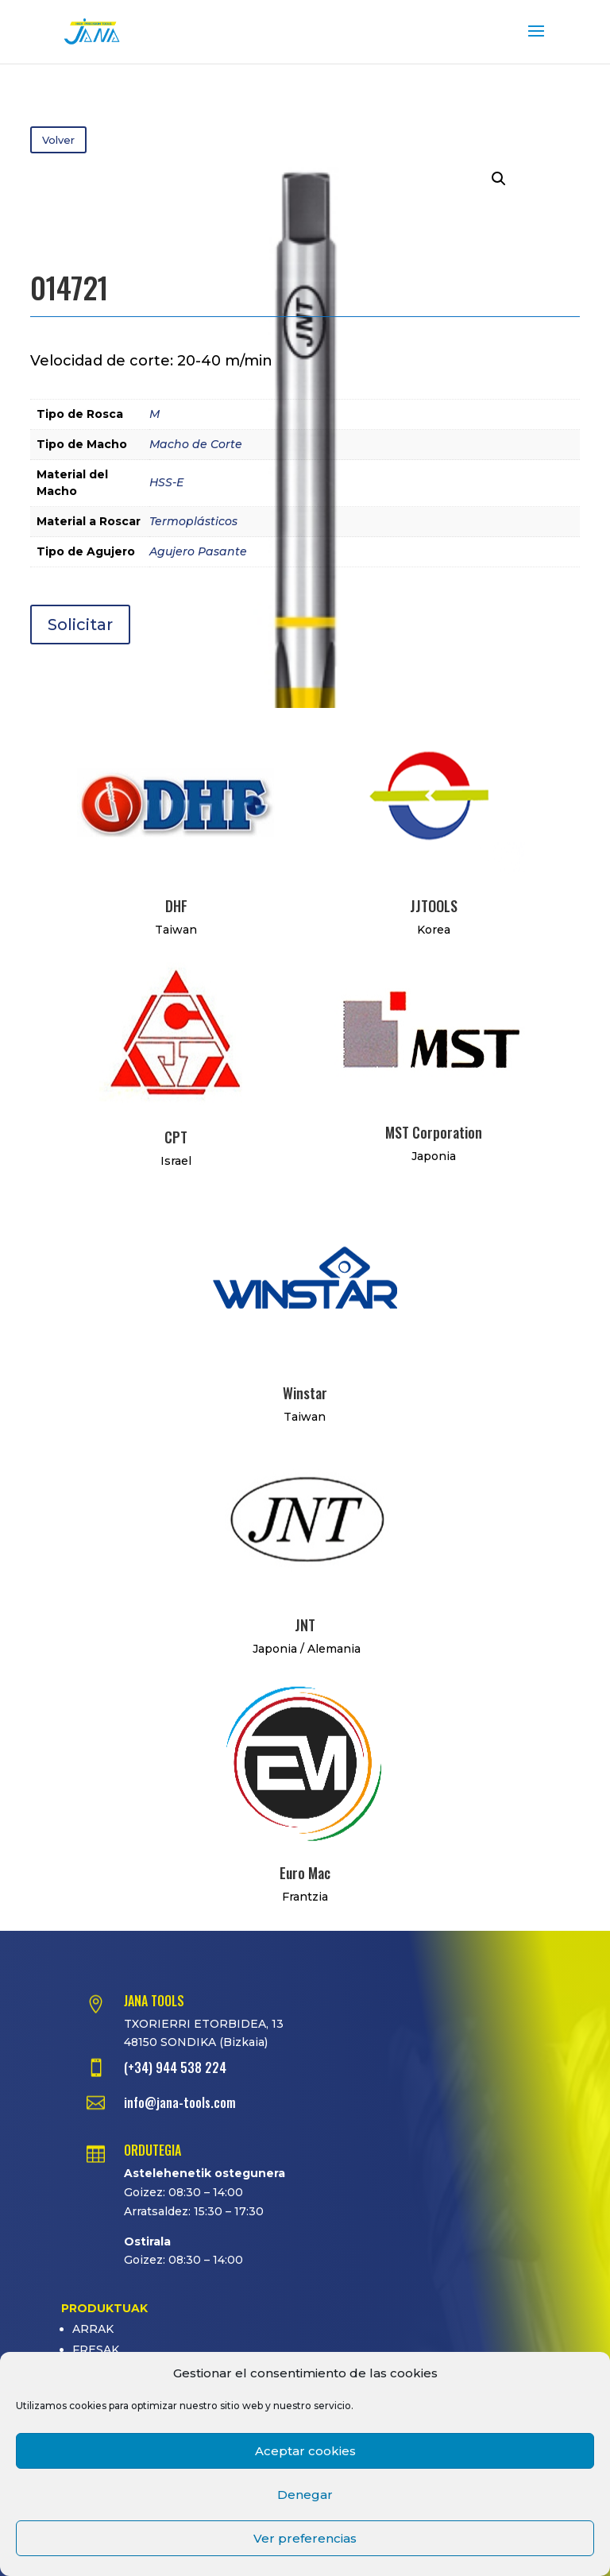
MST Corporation (433, 1132)
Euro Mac (305, 1872)
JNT (305, 1625)
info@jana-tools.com (180, 2102)
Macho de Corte (195, 444)
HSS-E (166, 482)
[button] (499, 178)
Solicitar (80, 624)
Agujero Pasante (198, 551)
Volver (58, 139)
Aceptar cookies (305, 2450)
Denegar (305, 2494)
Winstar (305, 1393)
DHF (176, 905)
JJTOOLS (434, 905)
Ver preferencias (305, 2538)
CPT (175, 1137)
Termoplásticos (193, 521)
